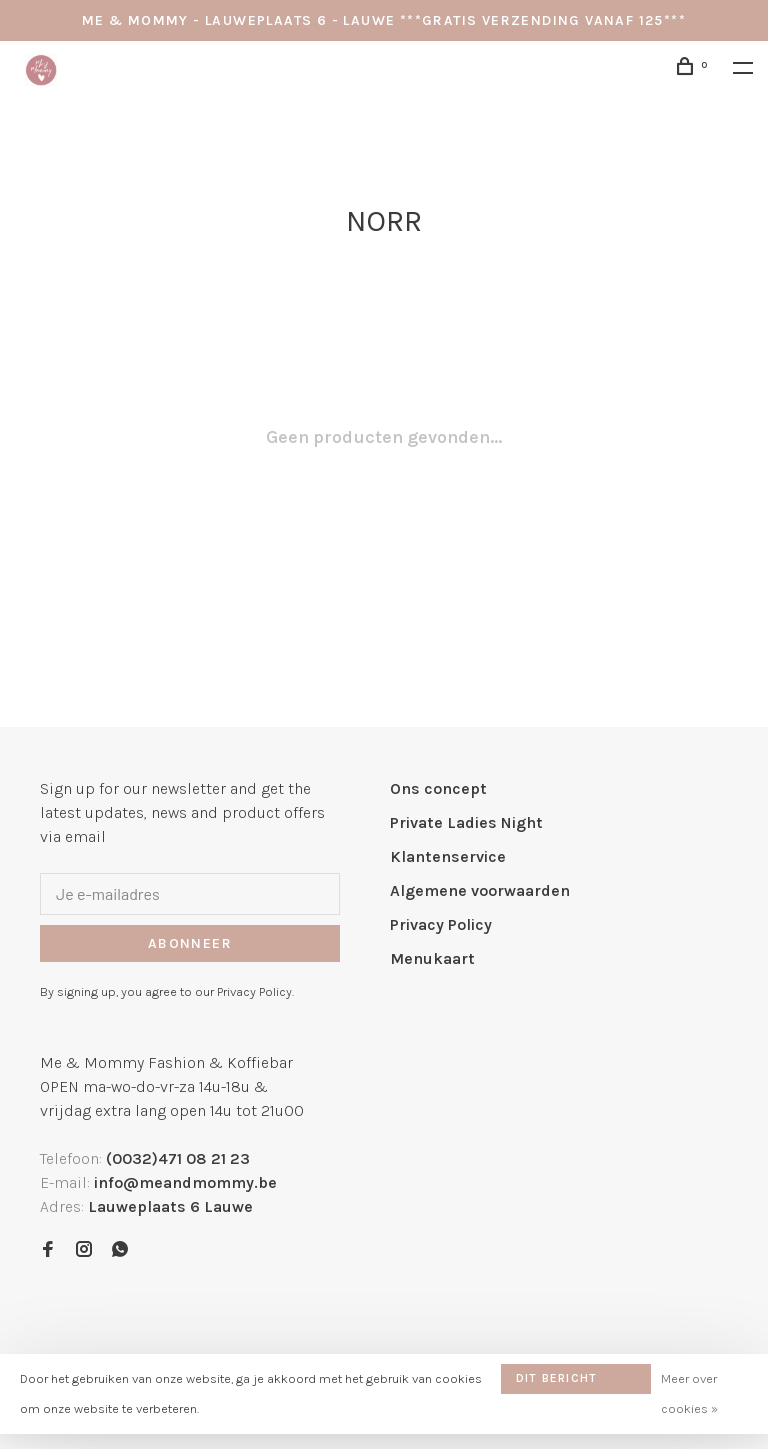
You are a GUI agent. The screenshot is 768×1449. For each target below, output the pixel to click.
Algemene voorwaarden (480, 890)
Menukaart (432, 958)
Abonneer (190, 943)
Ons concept (438, 788)
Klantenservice (448, 856)
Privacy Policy (441, 924)
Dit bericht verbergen (556, 1382)
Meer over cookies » (689, 1393)
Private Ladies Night (466, 822)
